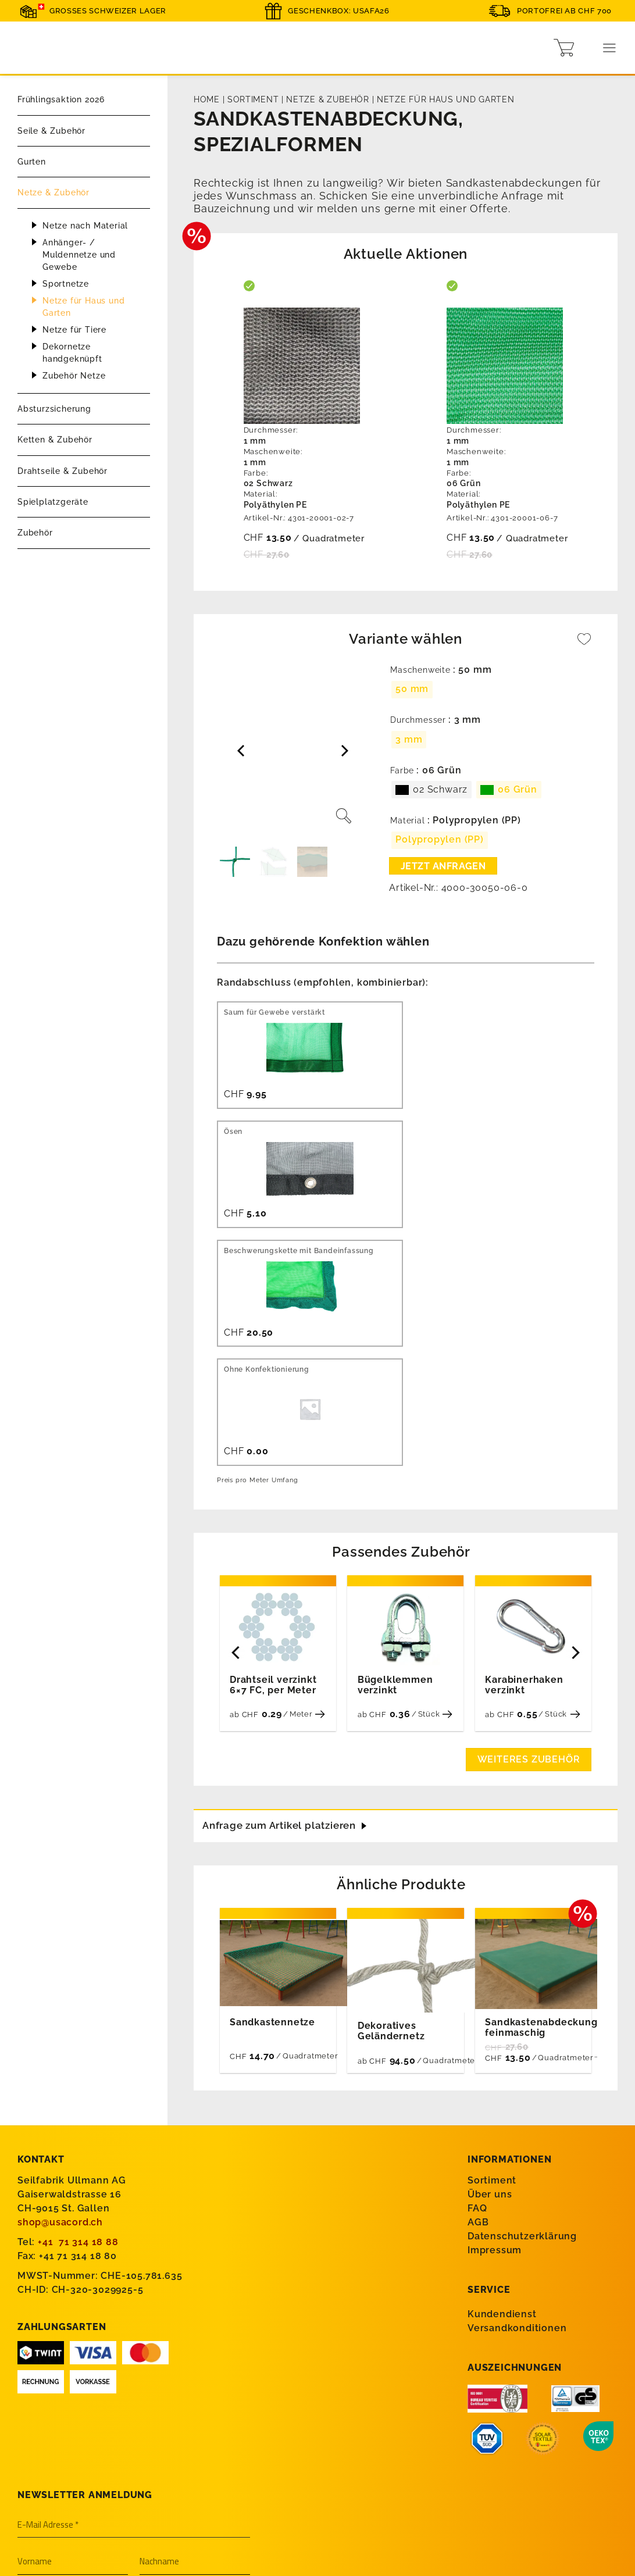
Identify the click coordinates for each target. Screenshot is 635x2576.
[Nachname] (195, 2364)
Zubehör (35, 532)
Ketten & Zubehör (54, 439)
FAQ (477, 2010)
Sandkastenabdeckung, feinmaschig (542, 1828)
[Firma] (133, 2401)
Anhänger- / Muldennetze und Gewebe (79, 255)
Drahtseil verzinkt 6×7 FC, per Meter (273, 1484)
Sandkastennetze (272, 1820)
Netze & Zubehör (53, 192)
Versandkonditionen (517, 2129)
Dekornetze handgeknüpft (72, 352)
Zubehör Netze (73, 375)
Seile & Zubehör (51, 130)
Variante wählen (405, 638)
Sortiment (253, 99)
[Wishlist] (584, 644)
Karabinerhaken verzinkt (524, 1484)
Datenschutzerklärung (522, 2038)
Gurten (31, 161)
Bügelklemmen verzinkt (395, 1484)
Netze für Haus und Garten (83, 306)
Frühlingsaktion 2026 (61, 99)
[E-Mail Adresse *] (133, 2327)
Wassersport (55, 2466)
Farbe (402, 770)
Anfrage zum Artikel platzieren (284, 1626)
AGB (478, 2024)
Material (407, 820)
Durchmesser (418, 720)
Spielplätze (52, 2501)
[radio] (412, 689)
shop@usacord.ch (60, 2024)
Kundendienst (502, 2115)
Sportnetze (65, 283)
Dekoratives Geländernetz (391, 1832)
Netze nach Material (85, 225)
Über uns (490, 1996)
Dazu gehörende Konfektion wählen (323, 941)
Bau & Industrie (61, 2483)
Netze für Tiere (74, 329)
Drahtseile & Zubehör (62, 471)
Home (207, 99)
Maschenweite (420, 670)
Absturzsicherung (54, 408)
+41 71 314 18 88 (78, 2044)
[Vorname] (72, 2364)
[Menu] (610, 48)
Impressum (495, 2052)
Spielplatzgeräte (52, 501)
